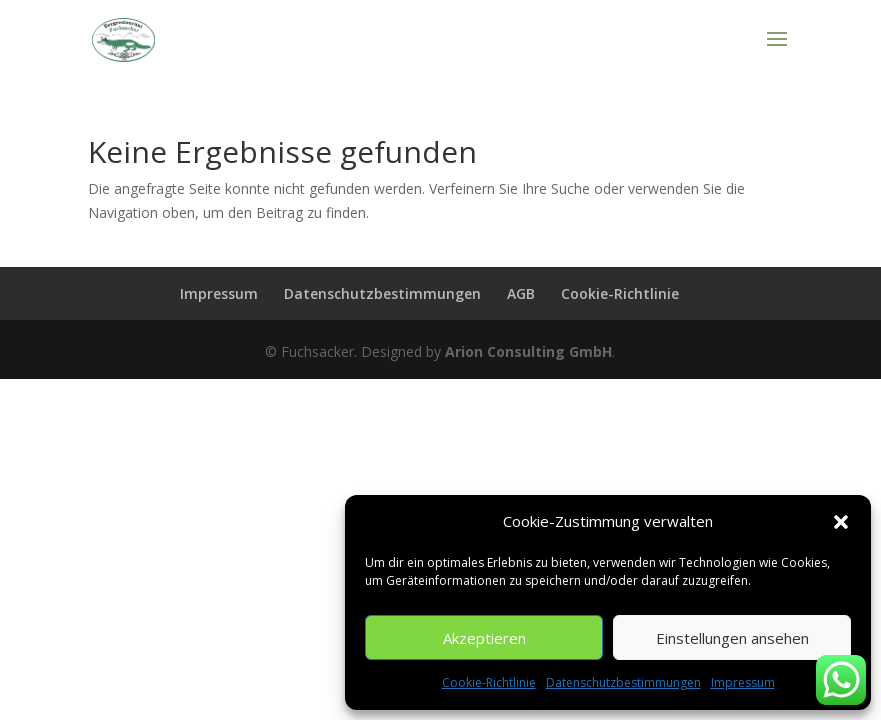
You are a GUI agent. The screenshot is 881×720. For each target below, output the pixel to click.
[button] (841, 522)
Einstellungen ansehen (732, 638)
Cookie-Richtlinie (489, 682)
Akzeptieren (484, 638)
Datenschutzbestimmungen (623, 682)
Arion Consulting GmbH (528, 351)
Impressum (743, 682)
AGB (521, 293)
